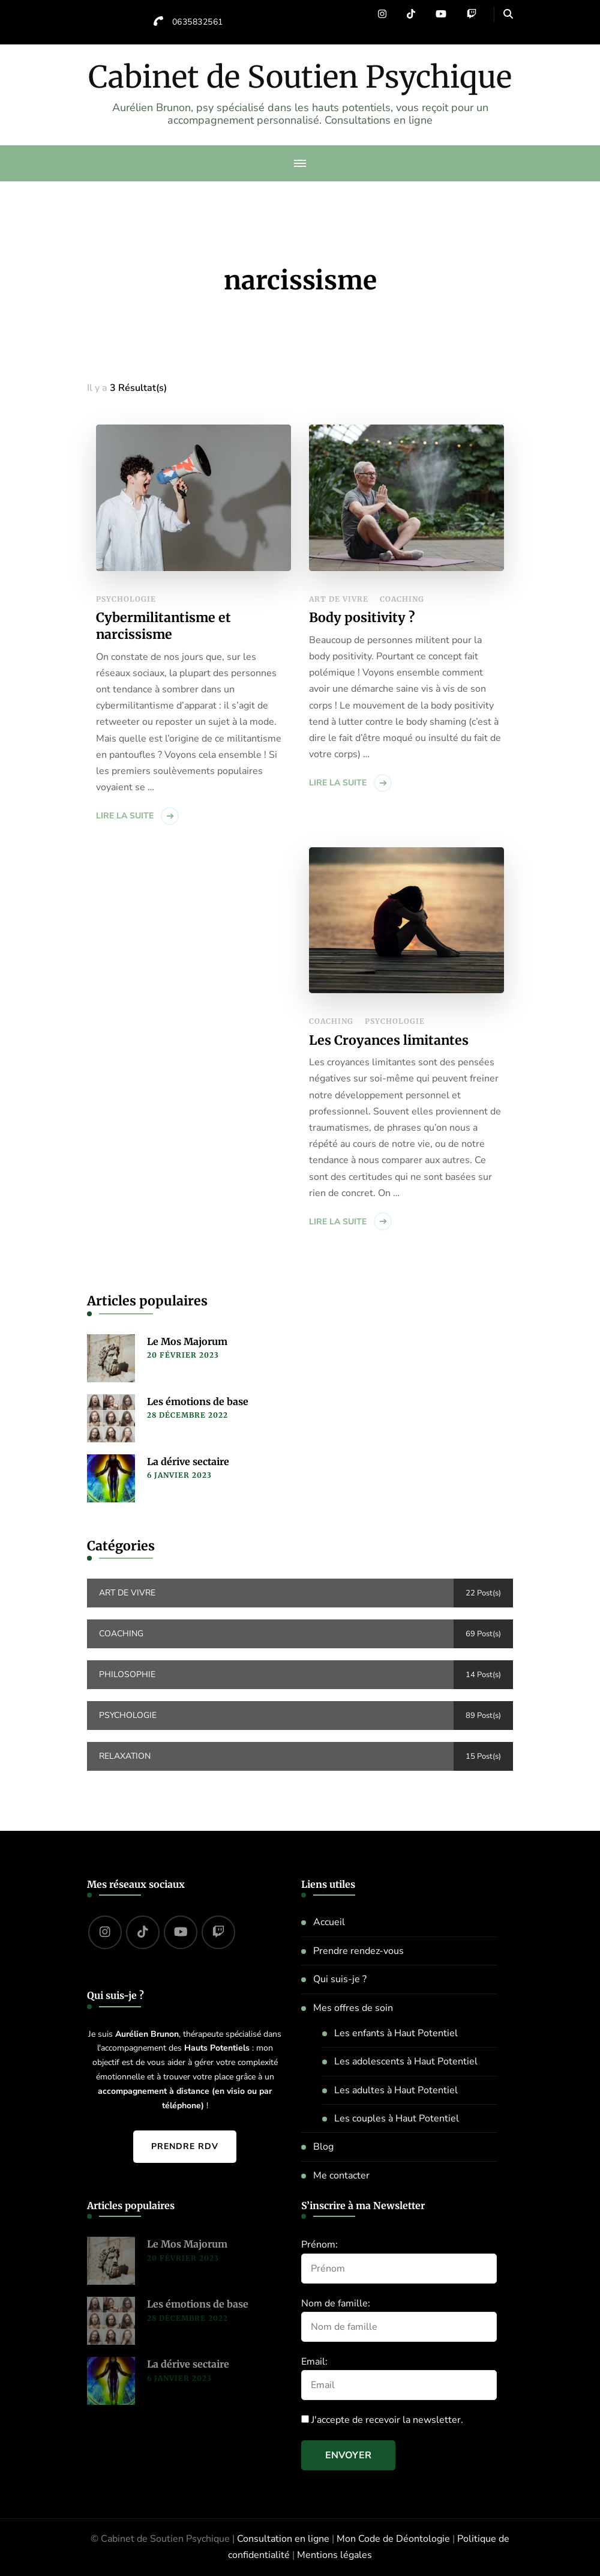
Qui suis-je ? (340, 1979)
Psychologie (126, 598)
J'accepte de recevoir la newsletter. (382, 2419)
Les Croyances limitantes (389, 1040)
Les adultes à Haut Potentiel (396, 2090)
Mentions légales (334, 2555)
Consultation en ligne (283, 2538)
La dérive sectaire (188, 1462)
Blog (323, 2146)
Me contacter (341, 2175)
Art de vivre (338, 598)
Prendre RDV (184, 2146)
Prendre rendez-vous (358, 1951)
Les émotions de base (197, 1401)
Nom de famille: (335, 2303)
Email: (314, 2361)
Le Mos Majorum (187, 1341)
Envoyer (348, 2455)
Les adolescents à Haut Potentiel (406, 2061)
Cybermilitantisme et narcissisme (163, 625)
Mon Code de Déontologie (393, 2538)
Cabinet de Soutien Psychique (300, 77)
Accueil (329, 1922)
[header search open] (508, 14)
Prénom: (319, 2244)
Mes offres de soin (353, 2008)
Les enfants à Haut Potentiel (396, 2033)
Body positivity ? (362, 617)
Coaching (402, 598)
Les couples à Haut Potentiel (396, 2118)
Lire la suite (125, 815)
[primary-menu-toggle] (300, 163)
